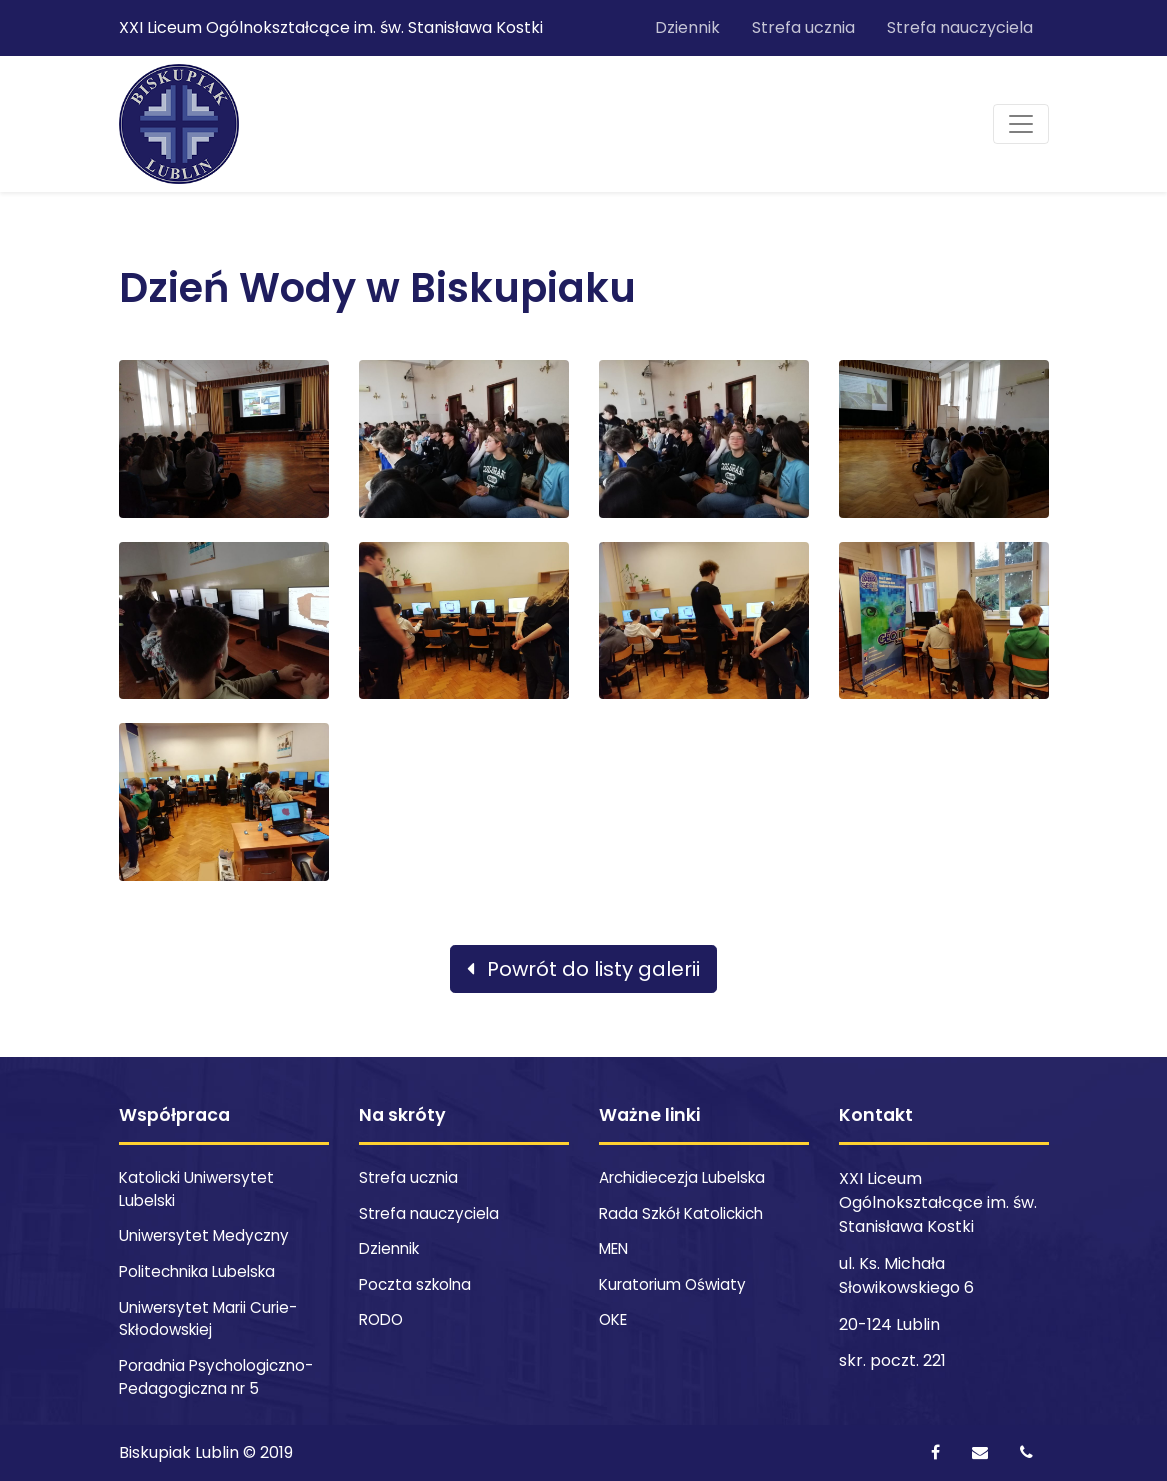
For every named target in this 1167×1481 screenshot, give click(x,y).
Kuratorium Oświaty (672, 1284)
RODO (381, 1319)
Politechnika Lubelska (197, 1271)
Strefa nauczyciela (960, 27)
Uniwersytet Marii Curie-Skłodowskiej (208, 1319)
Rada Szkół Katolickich (681, 1213)
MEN (613, 1248)
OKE (613, 1319)
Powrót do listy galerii (583, 969)
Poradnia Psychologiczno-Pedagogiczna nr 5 (216, 1377)
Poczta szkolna (415, 1284)
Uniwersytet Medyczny (204, 1235)
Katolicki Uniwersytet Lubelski (196, 1189)
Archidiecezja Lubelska (682, 1177)
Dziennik (687, 27)
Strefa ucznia (803, 27)
